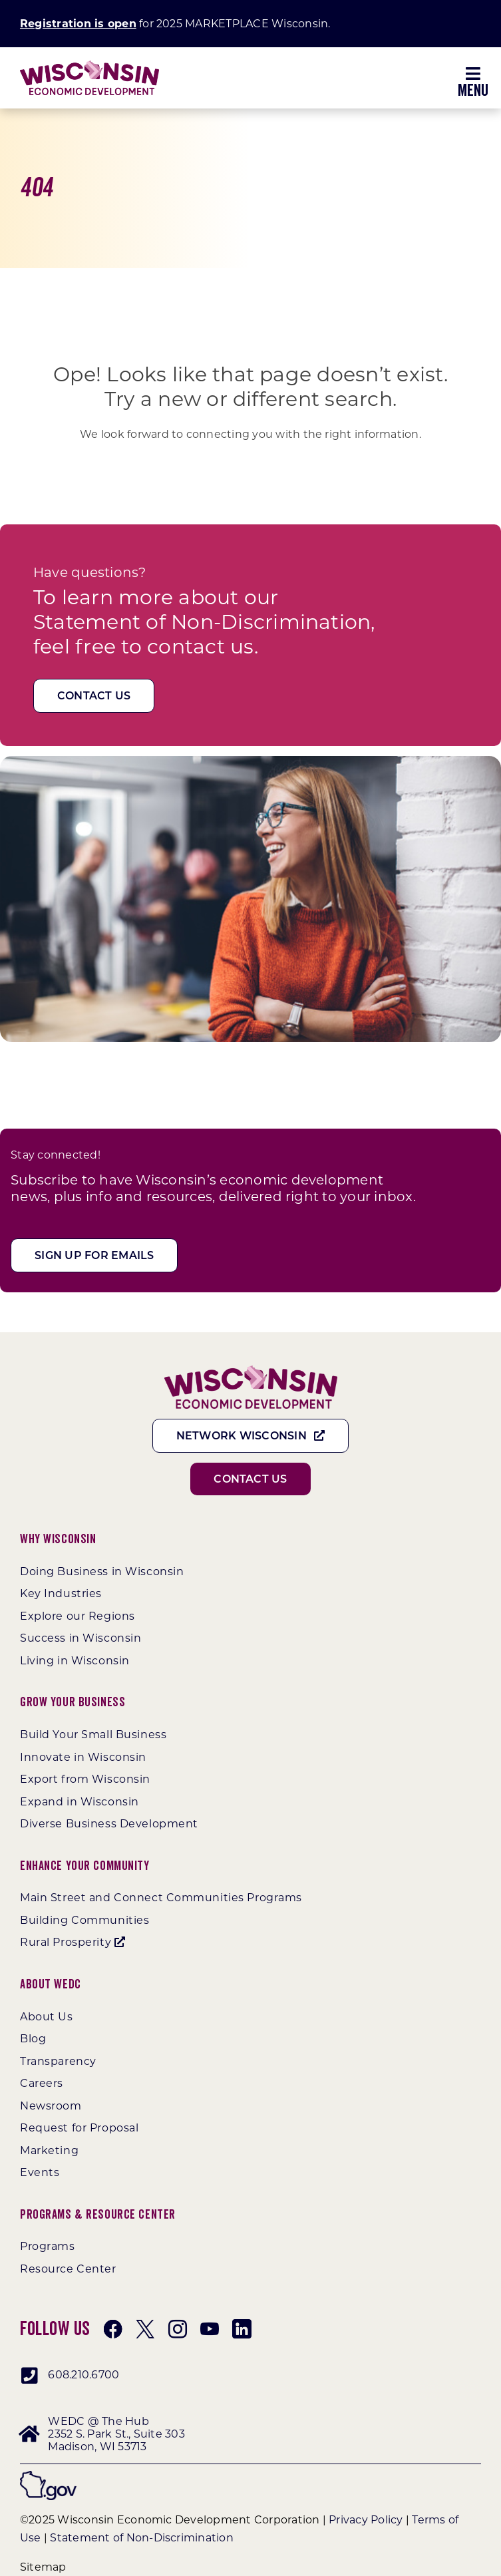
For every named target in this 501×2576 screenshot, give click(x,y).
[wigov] (48, 2476)
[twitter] (145, 2329)
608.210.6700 (83, 2374)
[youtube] (209, 2329)
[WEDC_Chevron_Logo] (89, 65)
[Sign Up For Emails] (94, 1255)
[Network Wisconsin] (250, 1436)
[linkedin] (241, 2329)
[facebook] (113, 2329)
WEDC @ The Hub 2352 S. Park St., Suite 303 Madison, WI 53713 (116, 2434)
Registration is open (78, 23)
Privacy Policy (366, 2519)
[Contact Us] (93, 696)
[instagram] (177, 2329)
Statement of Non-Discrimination (141, 2537)
